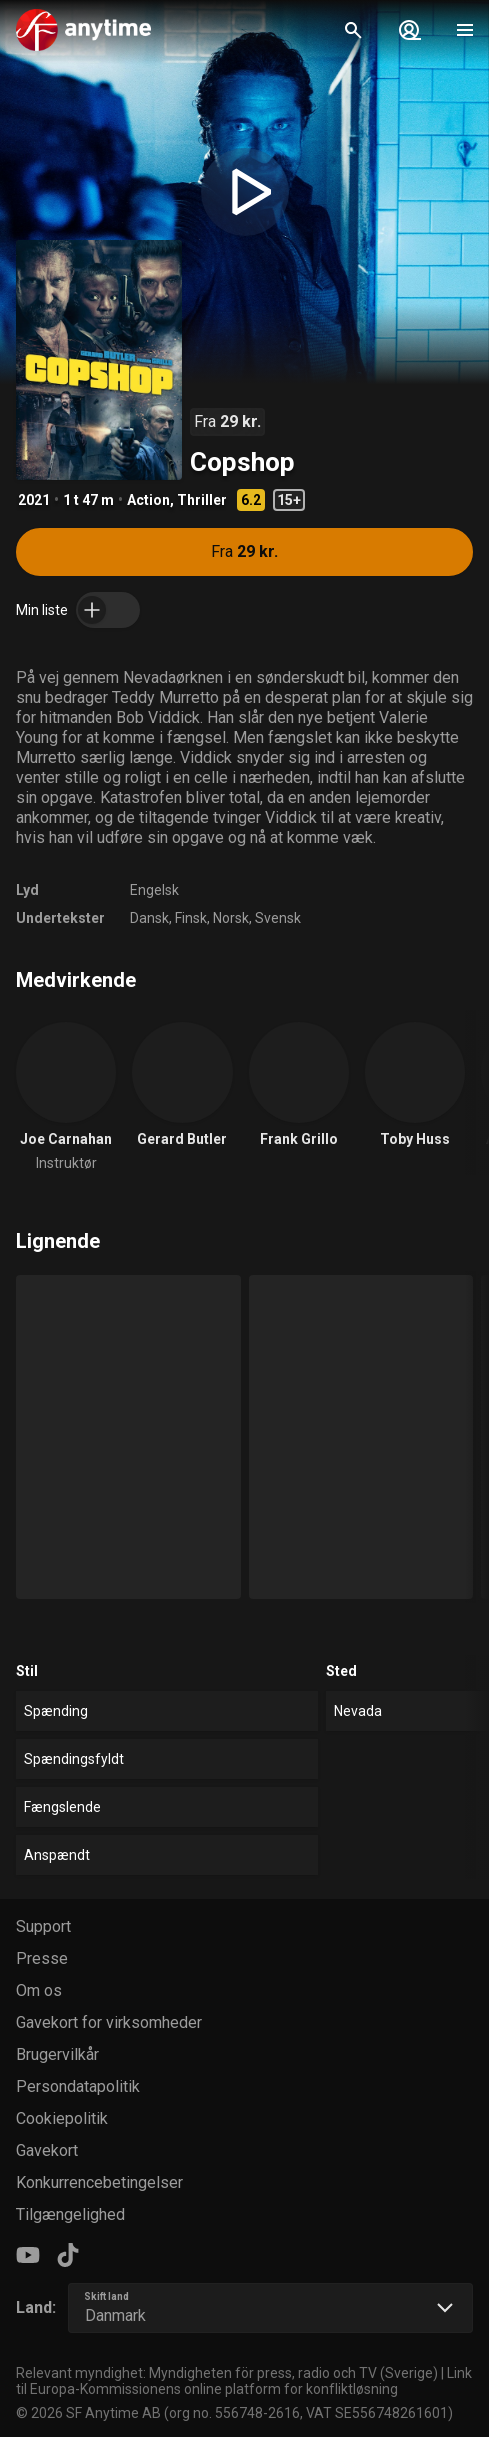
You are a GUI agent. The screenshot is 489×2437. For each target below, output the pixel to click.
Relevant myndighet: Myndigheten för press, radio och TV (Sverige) (227, 2373)
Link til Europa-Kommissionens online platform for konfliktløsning (244, 2381)
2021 (34, 500)
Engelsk (154, 890)
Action (148, 500)
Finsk (191, 918)
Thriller (202, 500)
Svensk (278, 918)
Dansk (149, 918)
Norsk (231, 918)
